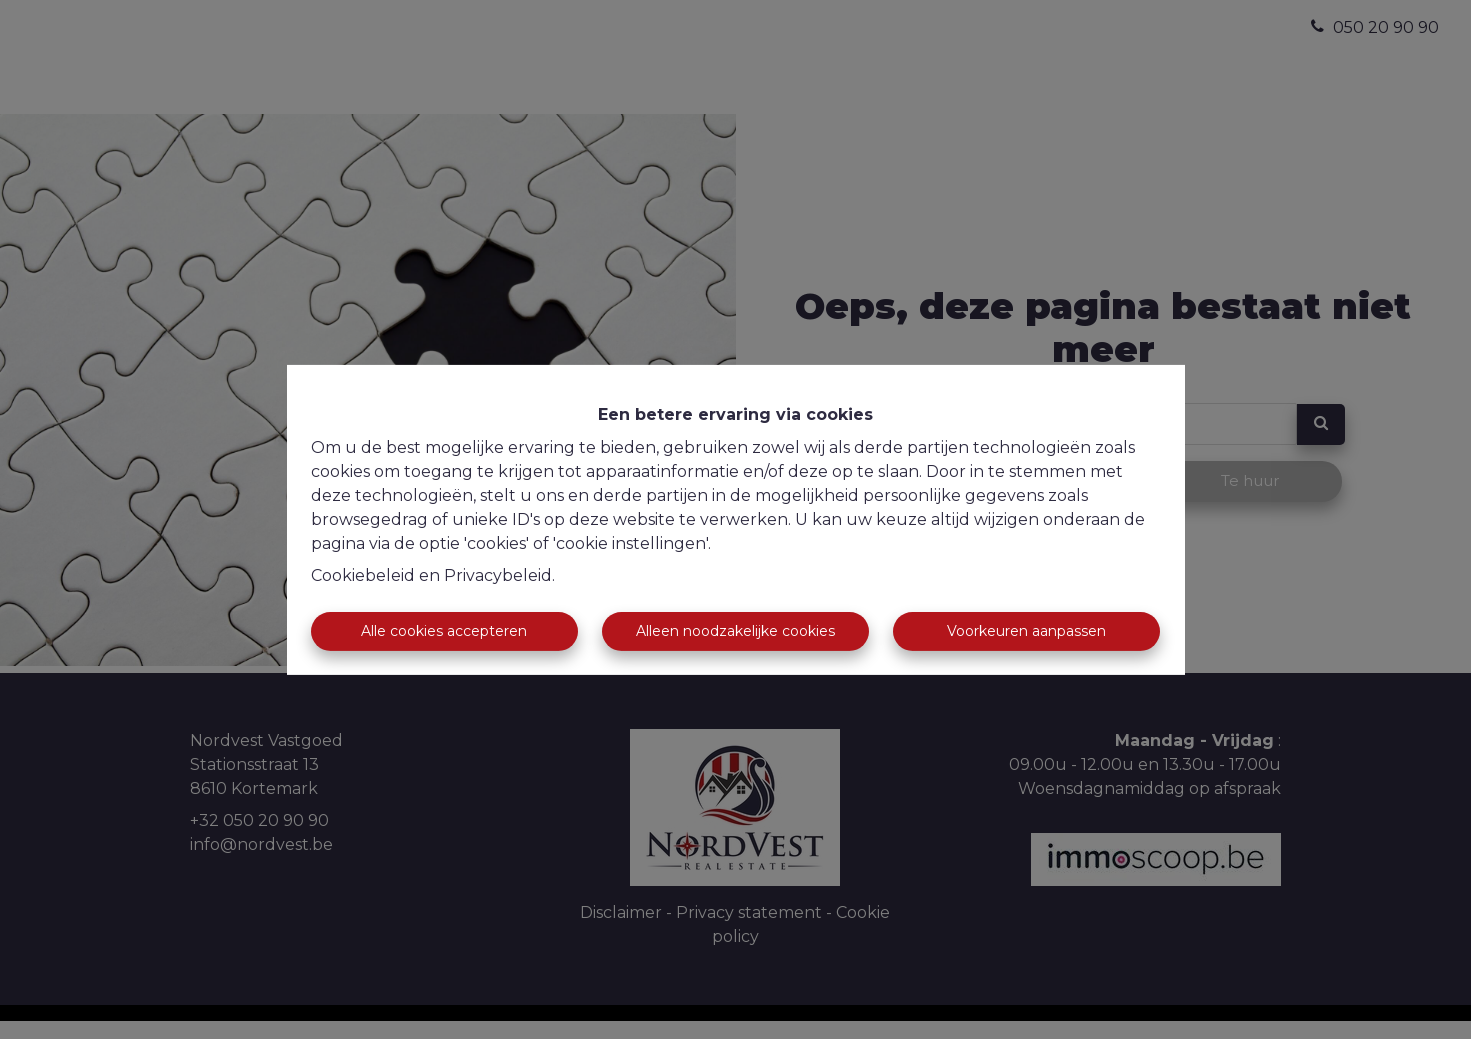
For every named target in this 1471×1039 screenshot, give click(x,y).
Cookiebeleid (363, 575)
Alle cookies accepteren (444, 631)
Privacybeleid (498, 575)
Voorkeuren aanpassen (1026, 631)
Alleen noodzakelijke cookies (735, 631)
